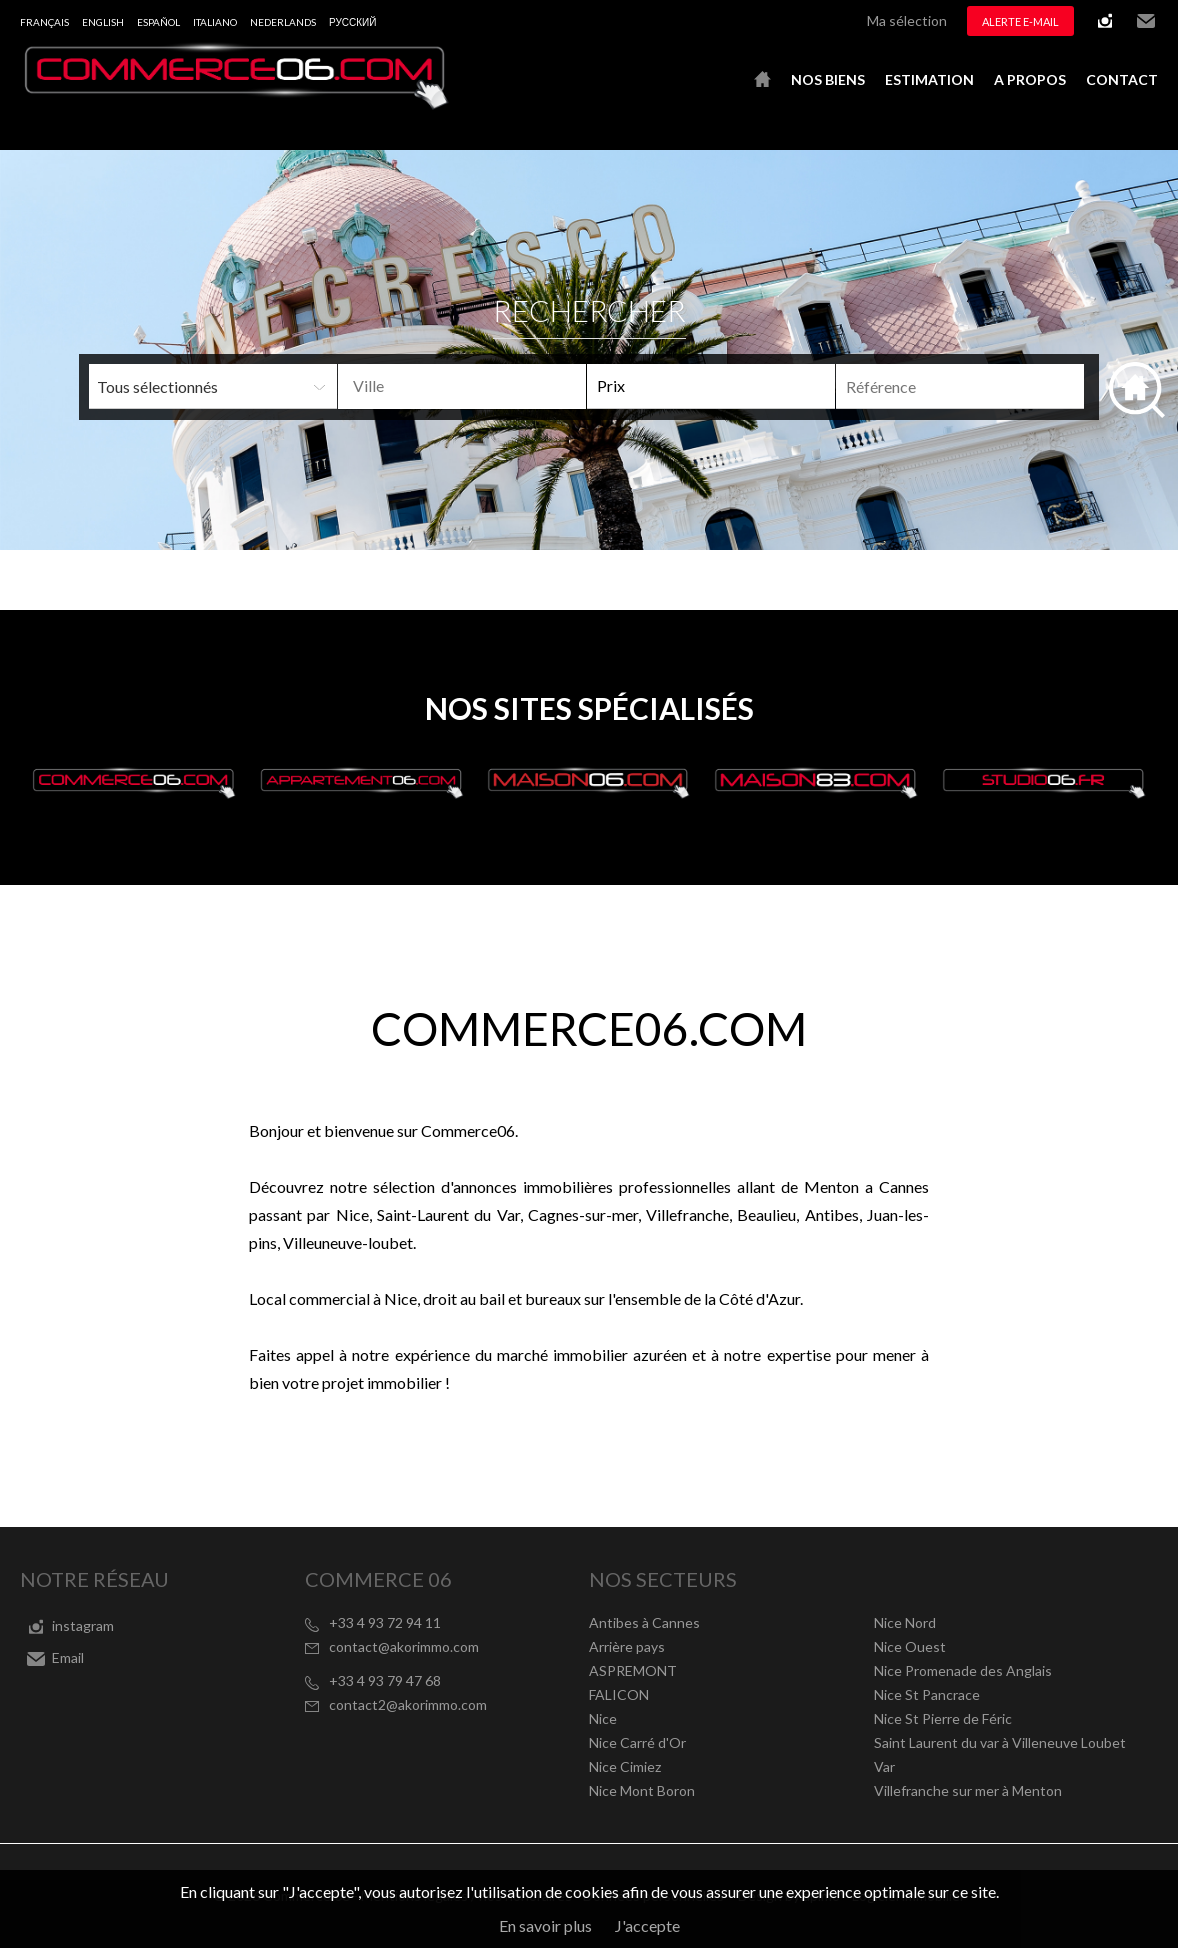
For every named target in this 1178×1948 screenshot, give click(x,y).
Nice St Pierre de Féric (943, 1718)
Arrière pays (627, 1646)
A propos (1030, 79)
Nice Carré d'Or (637, 1742)
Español (158, 22)
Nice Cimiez (625, 1766)
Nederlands (283, 22)
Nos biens (828, 79)
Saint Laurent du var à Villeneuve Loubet (1000, 1742)
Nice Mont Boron (642, 1790)
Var (884, 1766)
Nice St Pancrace (927, 1694)
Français (44, 22)
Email (1146, 21)
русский (352, 22)
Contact (1122, 79)
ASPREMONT (633, 1670)
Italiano (215, 22)
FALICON (619, 1694)
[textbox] (486, 386)
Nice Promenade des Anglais (963, 1670)
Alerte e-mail (1020, 21)
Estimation (929, 79)
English (103, 22)
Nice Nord (905, 1622)
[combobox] (462, 386)
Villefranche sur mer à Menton (968, 1790)
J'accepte (647, 1925)
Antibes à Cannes (644, 1622)
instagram (1105, 21)
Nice (603, 1718)
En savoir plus (545, 1925)
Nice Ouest (910, 1646)
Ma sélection (907, 20)
